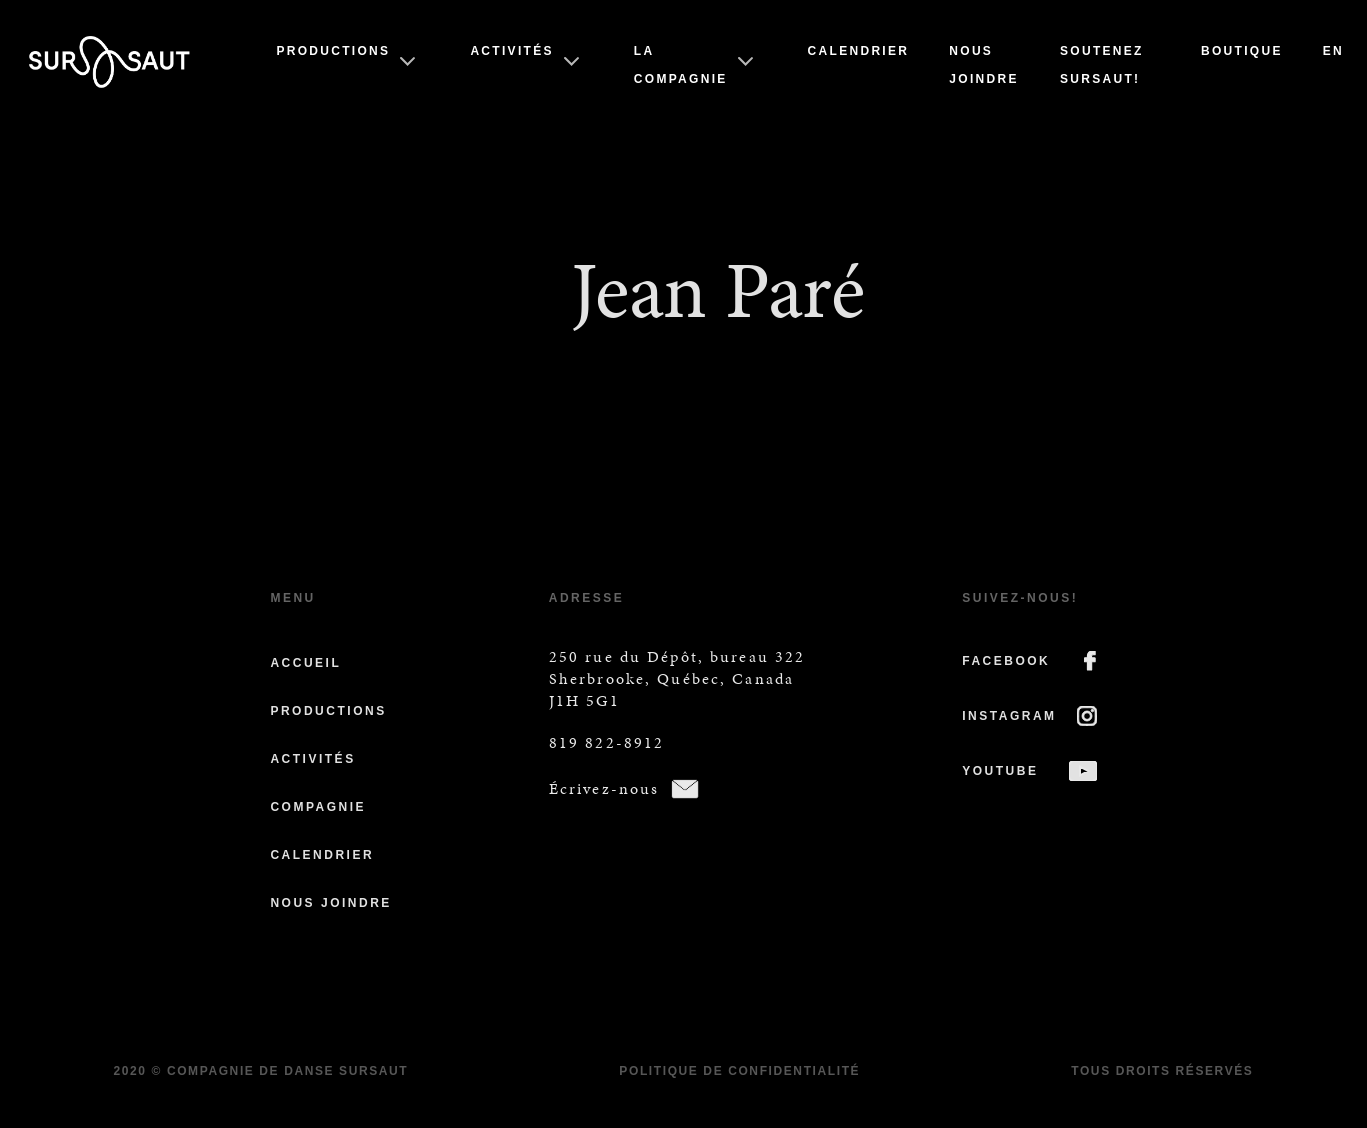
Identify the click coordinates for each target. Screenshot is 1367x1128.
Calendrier (859, 51)
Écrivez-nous (604, 788)
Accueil (305, 663)
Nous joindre (330, 903)
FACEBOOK (1006, 661)
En (1333, 51)
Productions (333, 51)
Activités (511, 51)
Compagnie (318, 807)
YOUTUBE (1000, 771)
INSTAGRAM (1009, 716)
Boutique (1242, 51)
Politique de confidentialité (739, 1071)
